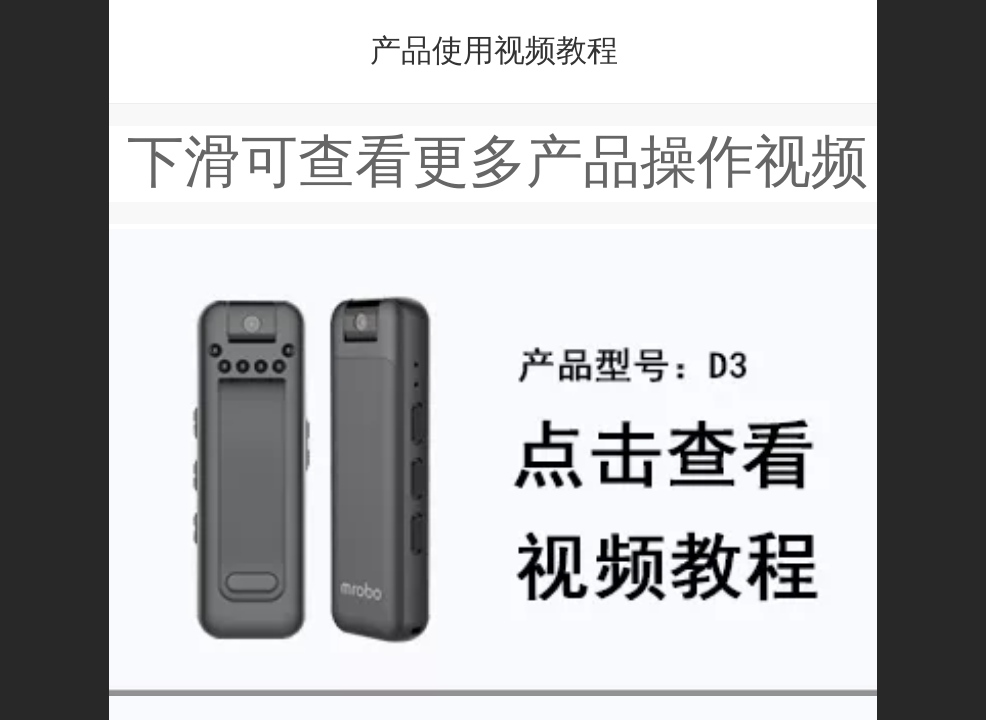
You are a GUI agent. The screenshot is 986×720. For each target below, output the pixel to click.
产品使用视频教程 (494, 50)
